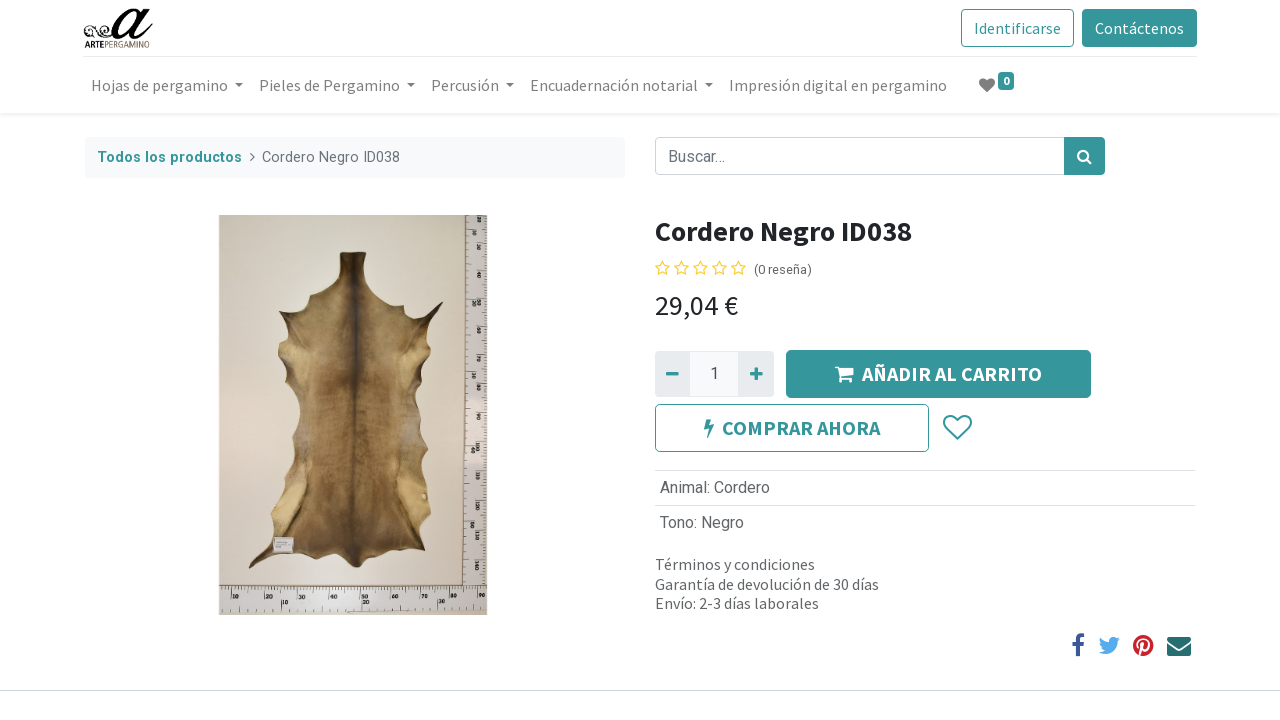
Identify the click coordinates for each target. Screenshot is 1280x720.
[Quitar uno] (672, 374)
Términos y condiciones (735, 564)
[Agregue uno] (755, 374)
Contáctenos (1137, 28)
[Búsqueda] (1084, 156)
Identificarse (1015, 28)
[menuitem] (840, 85)
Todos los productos (169, 157)
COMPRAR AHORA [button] (792, 427)
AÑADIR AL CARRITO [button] (938, 373)
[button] (956, 428)
